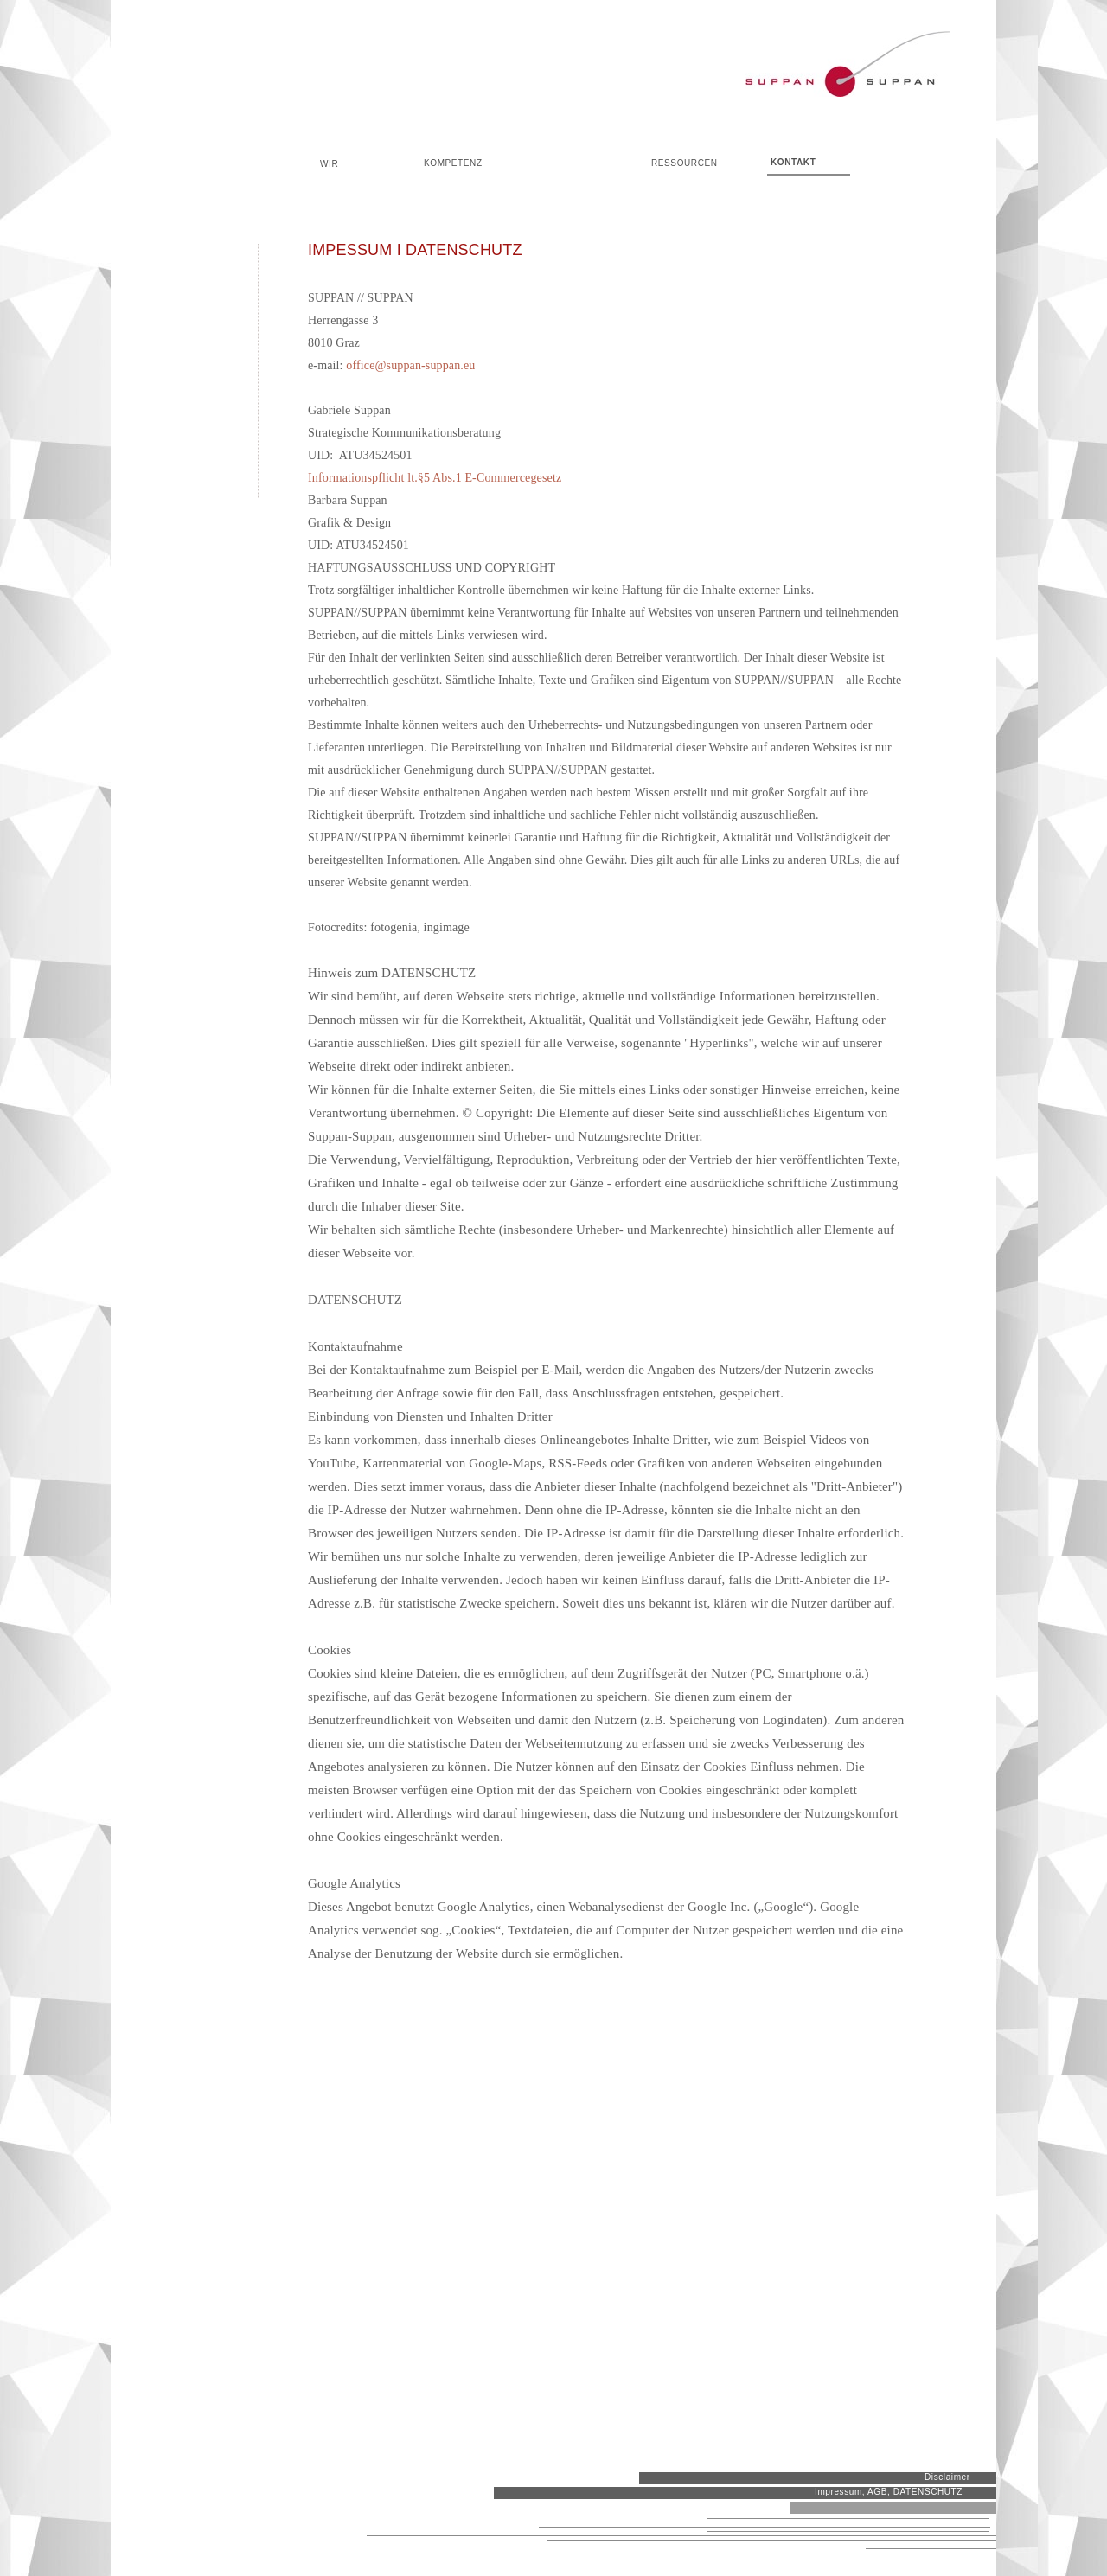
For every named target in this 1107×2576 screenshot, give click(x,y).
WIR (329, 164)
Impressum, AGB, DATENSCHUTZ (889, 2491)
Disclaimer (947, 2477)
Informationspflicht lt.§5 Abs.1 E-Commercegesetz (434, 477)
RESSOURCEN (684, 163)
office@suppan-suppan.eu (410, 365)
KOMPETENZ (453, 163)
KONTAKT (793, 162)
